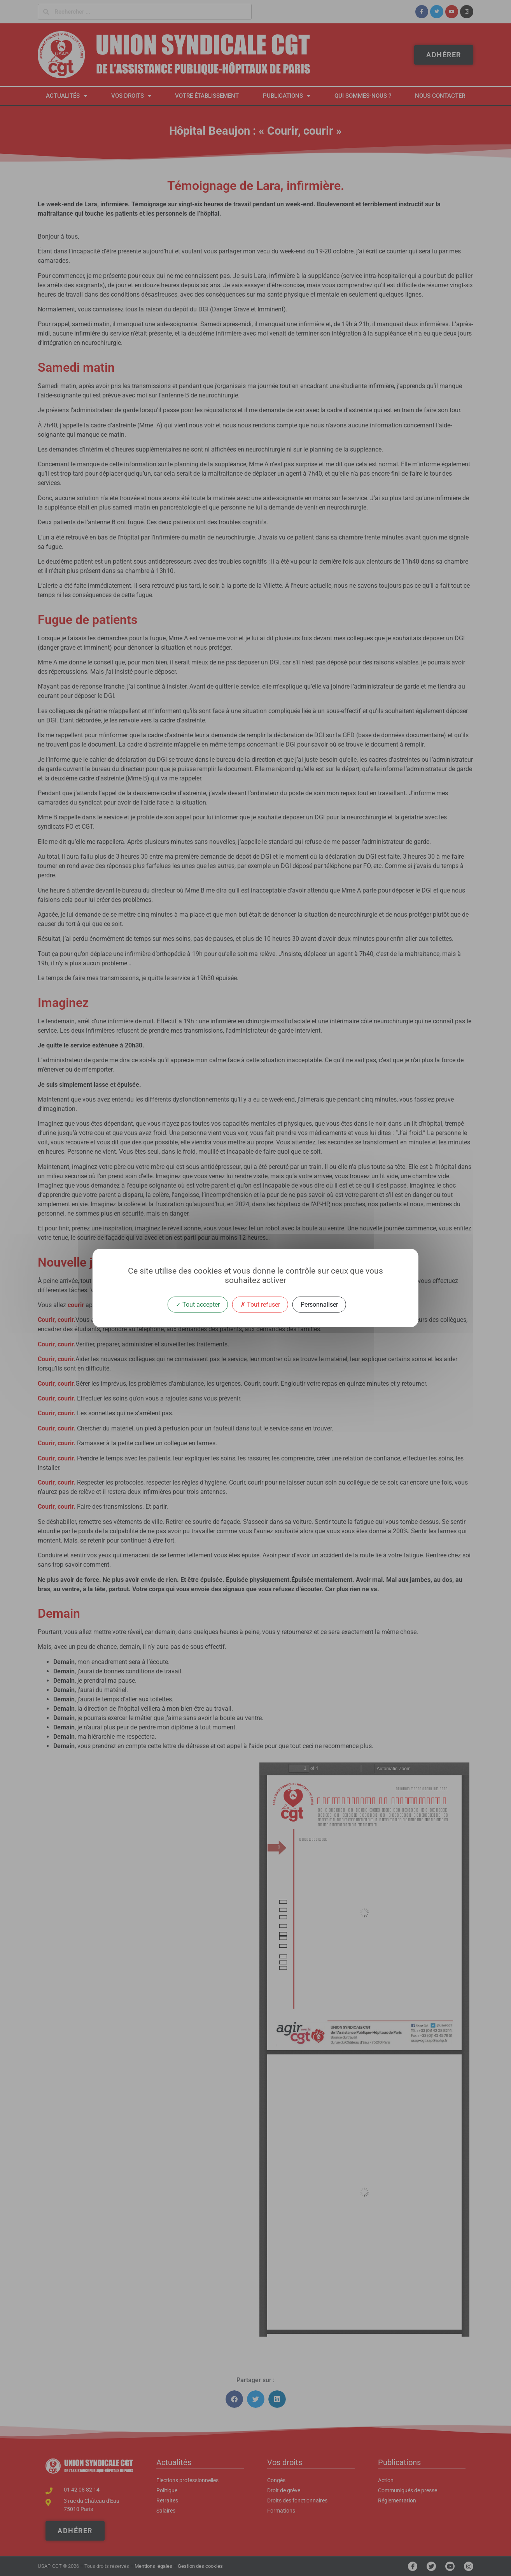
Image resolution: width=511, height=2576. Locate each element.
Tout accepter (198, 1304)
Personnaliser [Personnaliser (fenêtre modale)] (319, 1304)
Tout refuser (260, 1304)
